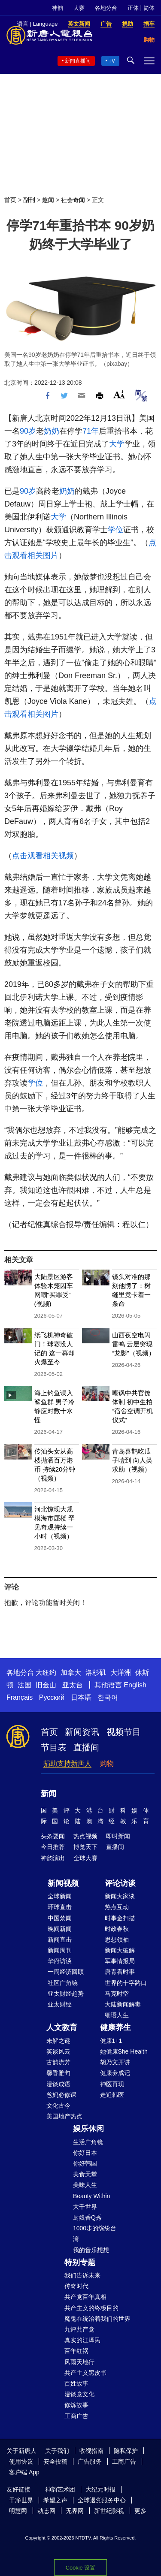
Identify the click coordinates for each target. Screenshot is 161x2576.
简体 (149, 8)
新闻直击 (60, 1939)
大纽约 (46, 1672)
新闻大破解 (120, 1950)
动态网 (46, 2510)
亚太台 (72, 1685)
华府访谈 (60, 1961)
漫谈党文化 (79, 2394)
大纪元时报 (100, 2489)
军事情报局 (120, 1961)
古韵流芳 (58, 2062)
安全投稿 (55, 2461)
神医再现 (112, 2084)
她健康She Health (124, 2051)
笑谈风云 (58, 2051)
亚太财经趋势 (66, 1993)
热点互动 (117, 1906)
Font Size (119, 394)
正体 (133, 8)
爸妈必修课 (61, 2094)
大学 (117, 444)
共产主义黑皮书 (85, 2372)
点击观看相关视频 (43, 855)
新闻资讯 (82, 1732)
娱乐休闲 (88, 2128)
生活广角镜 (88, 2142)
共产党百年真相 (85, 2296)
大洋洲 (120, 1672)
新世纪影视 (109, 2510)
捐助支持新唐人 (67, 1763)
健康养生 (115, 2027)
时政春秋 (117, 1928)
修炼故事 (76, 2404)
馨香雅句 (58, 2072)
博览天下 (85, 1846)
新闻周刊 (60, 1950)
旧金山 (46, 1685)
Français (19, 1697)
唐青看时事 (120, 1971)
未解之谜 (58, 2040)
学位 (115, 529)
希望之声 (55, 2500)
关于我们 (57, 2450)
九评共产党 (79, 2329)
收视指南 (91, 2450)
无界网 (75, 2510)
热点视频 (85, 1836)
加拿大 (71, 1672)
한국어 (107, 1697)
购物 (107, 1763)
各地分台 (106, 8)
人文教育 (61, 2027)
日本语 (81, 1697)
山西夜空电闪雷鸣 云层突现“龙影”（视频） (133, 1344)
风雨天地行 (79, 2362)
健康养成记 (115, 2072)
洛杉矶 (95, 1672)
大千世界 (85, 2206)
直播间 (86, 1747)
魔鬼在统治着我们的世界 (97, 2318)
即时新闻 (118, 1836)
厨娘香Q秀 (87, 2217)
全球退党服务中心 (102, 2500)
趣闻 (48, 199)
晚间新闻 (60, 1928)
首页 (10, 199)
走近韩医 (112, 2094)
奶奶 (51, 431)
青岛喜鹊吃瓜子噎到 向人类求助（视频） (132, 1460)
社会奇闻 (73, 199)
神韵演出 (53, 1858)
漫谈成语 (58, 2084)
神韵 (57, 8)
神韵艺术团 (60, 2489)
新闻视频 (63, 1883)
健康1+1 (111, 2040)
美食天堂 (85, 2174)
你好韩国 (85, 2163)
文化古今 (58, 2105)
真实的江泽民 (82, 2340)
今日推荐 (53, 1846)
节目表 (54, 1747)
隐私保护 (126, 2450)
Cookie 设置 (80, 2567)
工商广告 (76, 2416)
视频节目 (123, 1732)
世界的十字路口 (126, 1982)
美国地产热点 (64, 2116)
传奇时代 (76, 2286)
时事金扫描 (120, 1918)
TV (112, 61)
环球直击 (60, 1906)
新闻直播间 (78, 61)
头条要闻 (53, 1836)
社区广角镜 (63, 1982)
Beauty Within (91, 2196)
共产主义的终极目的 (91, 2308)
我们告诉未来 (82, 2275)
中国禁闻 (60, 1918)
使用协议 (21, 2461)
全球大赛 (85, 1858)
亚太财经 (60, 2004)
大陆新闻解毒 (123, 2004)
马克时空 (117, 1993)
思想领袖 (117, 1939)
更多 (140, 2510)
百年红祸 (76, 2350)
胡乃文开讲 (115, 2062)
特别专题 (79, 2262)
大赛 (79, 8)
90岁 (28, 431)
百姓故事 (76, 2383)
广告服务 (90, 2461)
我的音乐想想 (91, 2250)
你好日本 (85, 2152)
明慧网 (18, 2510)
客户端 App (24, 2472)
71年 (90, 431)
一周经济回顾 (66, 1971)
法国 (24, 1685)
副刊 (29, 199)
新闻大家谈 (120, 1896)
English (135, 1685)
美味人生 (85, 2184)
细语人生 (117, 2015)
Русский (51, 1697)
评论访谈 (120, 1883)
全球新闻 (60, 1896)
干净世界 (21, 2500)
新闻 (48, 1793)
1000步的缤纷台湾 (94, 2233)
